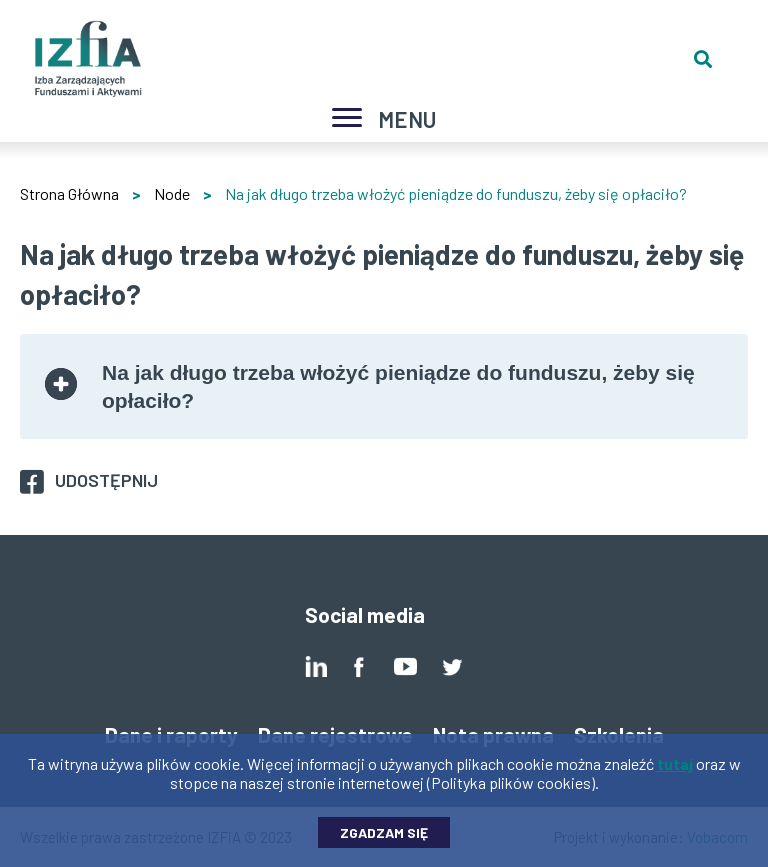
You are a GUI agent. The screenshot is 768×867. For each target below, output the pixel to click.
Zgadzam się (384, 837)
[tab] (384, 386)
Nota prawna (493, 734)
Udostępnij (106, 480)
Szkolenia (619, 734)
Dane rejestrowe (335, 734)
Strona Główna (69, 193)
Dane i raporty (171, 734)
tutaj (675, 768)
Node (172, 193)
